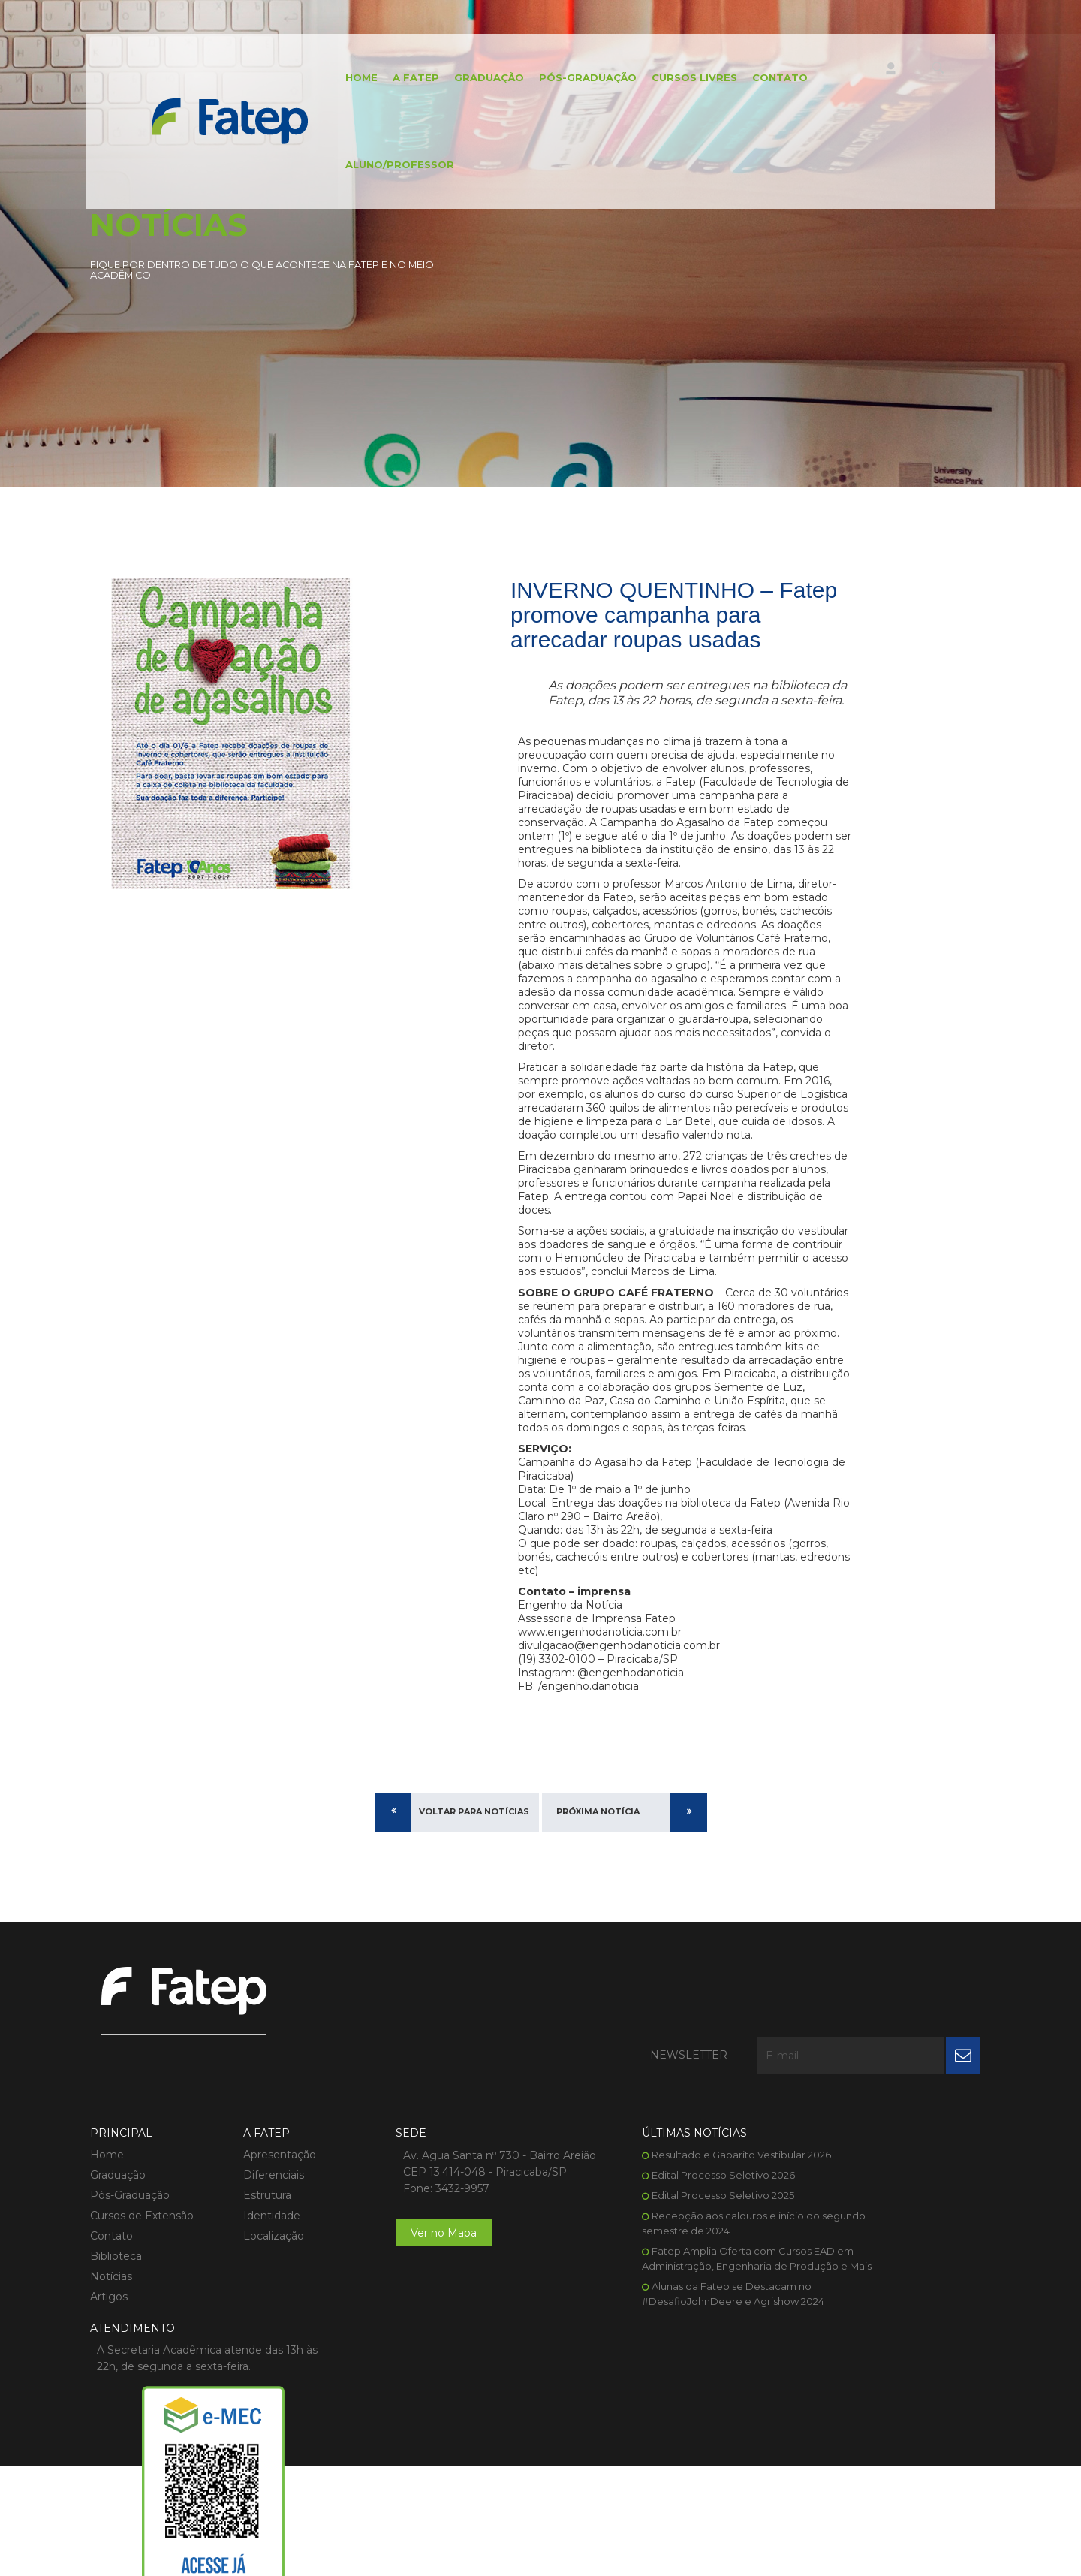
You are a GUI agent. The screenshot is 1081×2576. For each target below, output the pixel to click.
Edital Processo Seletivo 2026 (649, 2214)
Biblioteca (116, 2295)
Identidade (253, 2254)
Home (345, 79)
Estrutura (249, 2234)
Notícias (111, 2315)
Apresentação (261, 2193)
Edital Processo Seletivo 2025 (648, 2234)
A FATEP (399, 79)
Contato (763, 79)
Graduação (472, 79)
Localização (255, 2275)
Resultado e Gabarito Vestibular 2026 (667, 2194)
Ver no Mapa (408, 2288)
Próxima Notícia (598, 1921)
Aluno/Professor (383, 169)
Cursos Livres (678, 79)
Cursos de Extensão (142, 2254)
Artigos (109, 2335)
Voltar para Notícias (474, 1921)
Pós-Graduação (571, 79)
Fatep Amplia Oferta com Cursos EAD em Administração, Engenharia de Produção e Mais (661, 2305)
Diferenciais (255, 2214)
